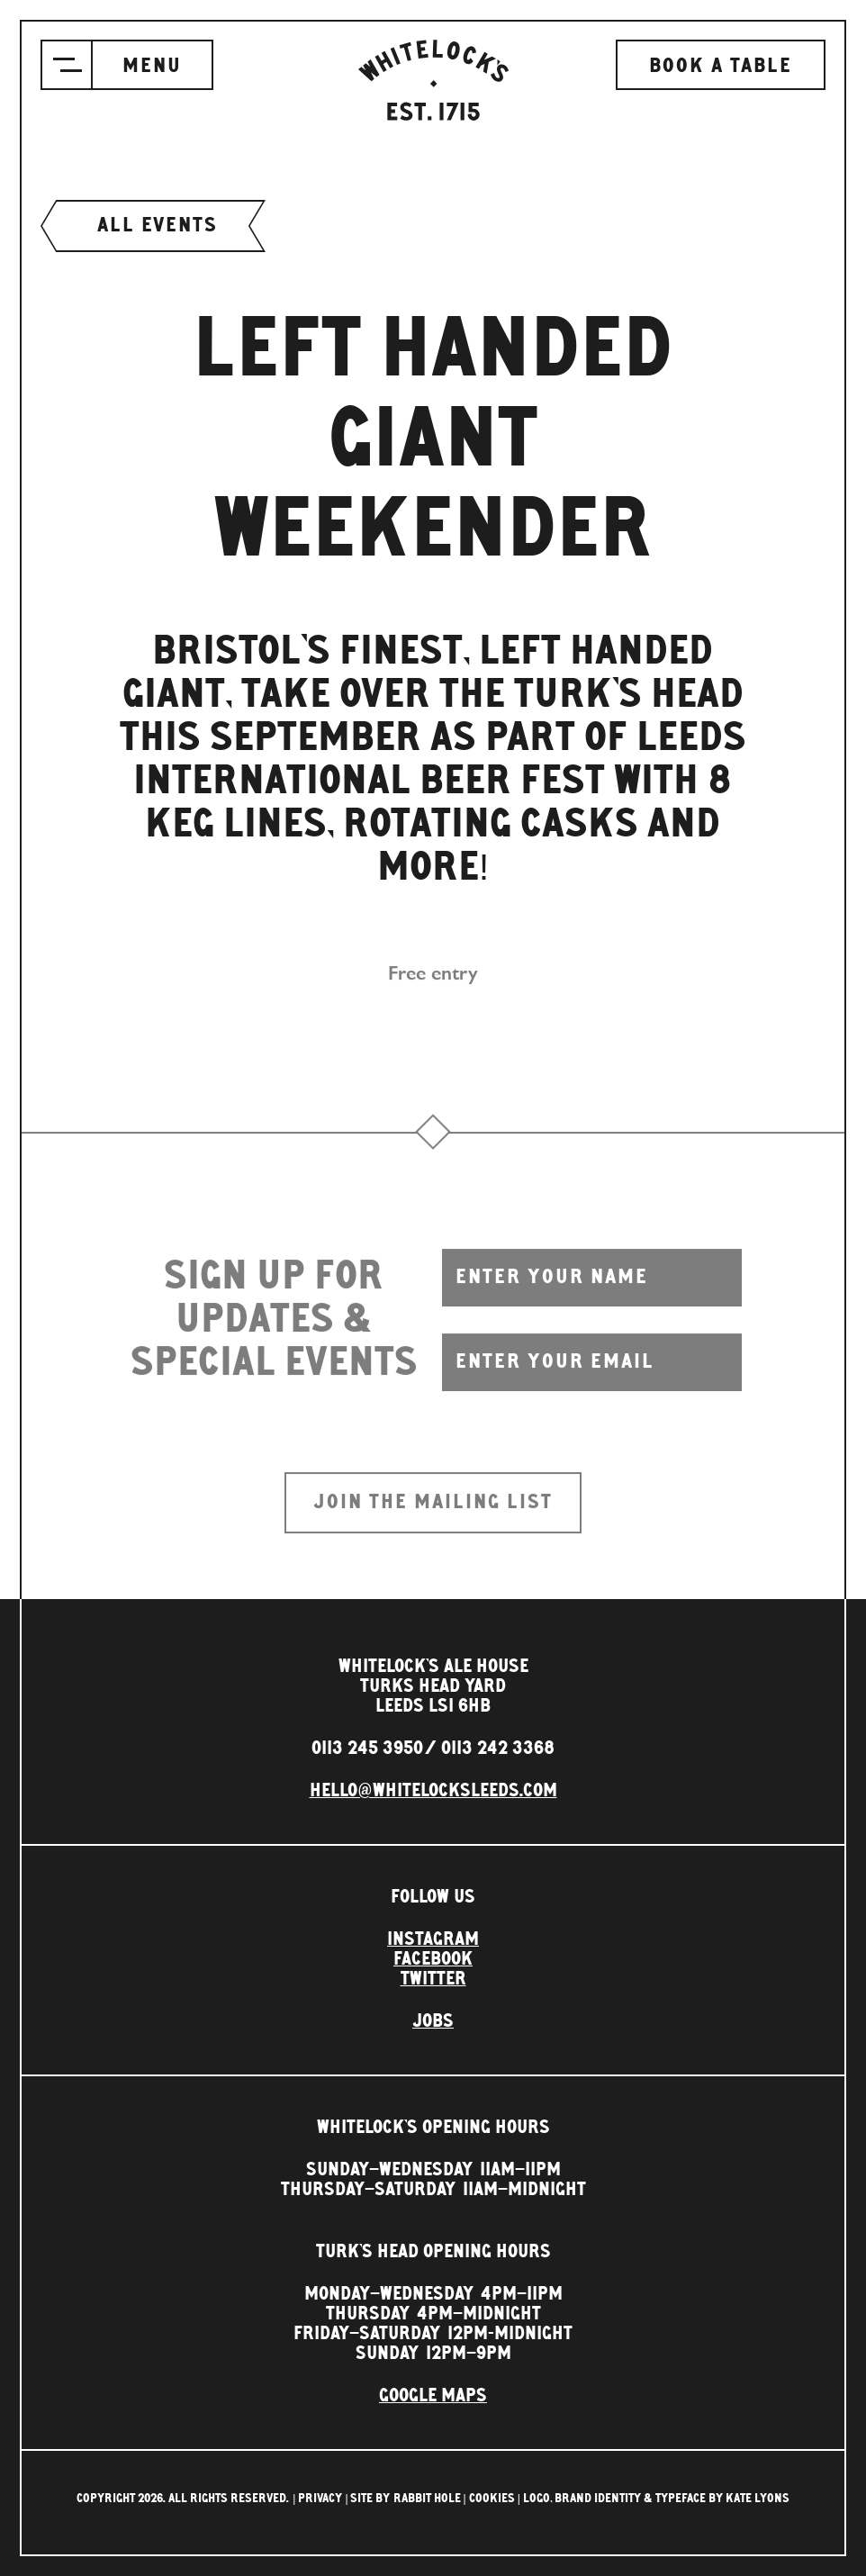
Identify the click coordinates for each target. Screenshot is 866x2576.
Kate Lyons (757, 2498)
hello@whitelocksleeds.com (433, 1791)
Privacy (320, 2498)
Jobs (433, 2021)
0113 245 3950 (367, 1748)
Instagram (433, 1939)
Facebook (433, 1959)
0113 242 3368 (498, 1748)
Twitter (433, 1979)
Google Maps (433, 2396)
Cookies (492, 2498)
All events (153, 226)
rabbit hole (427, 2498)
